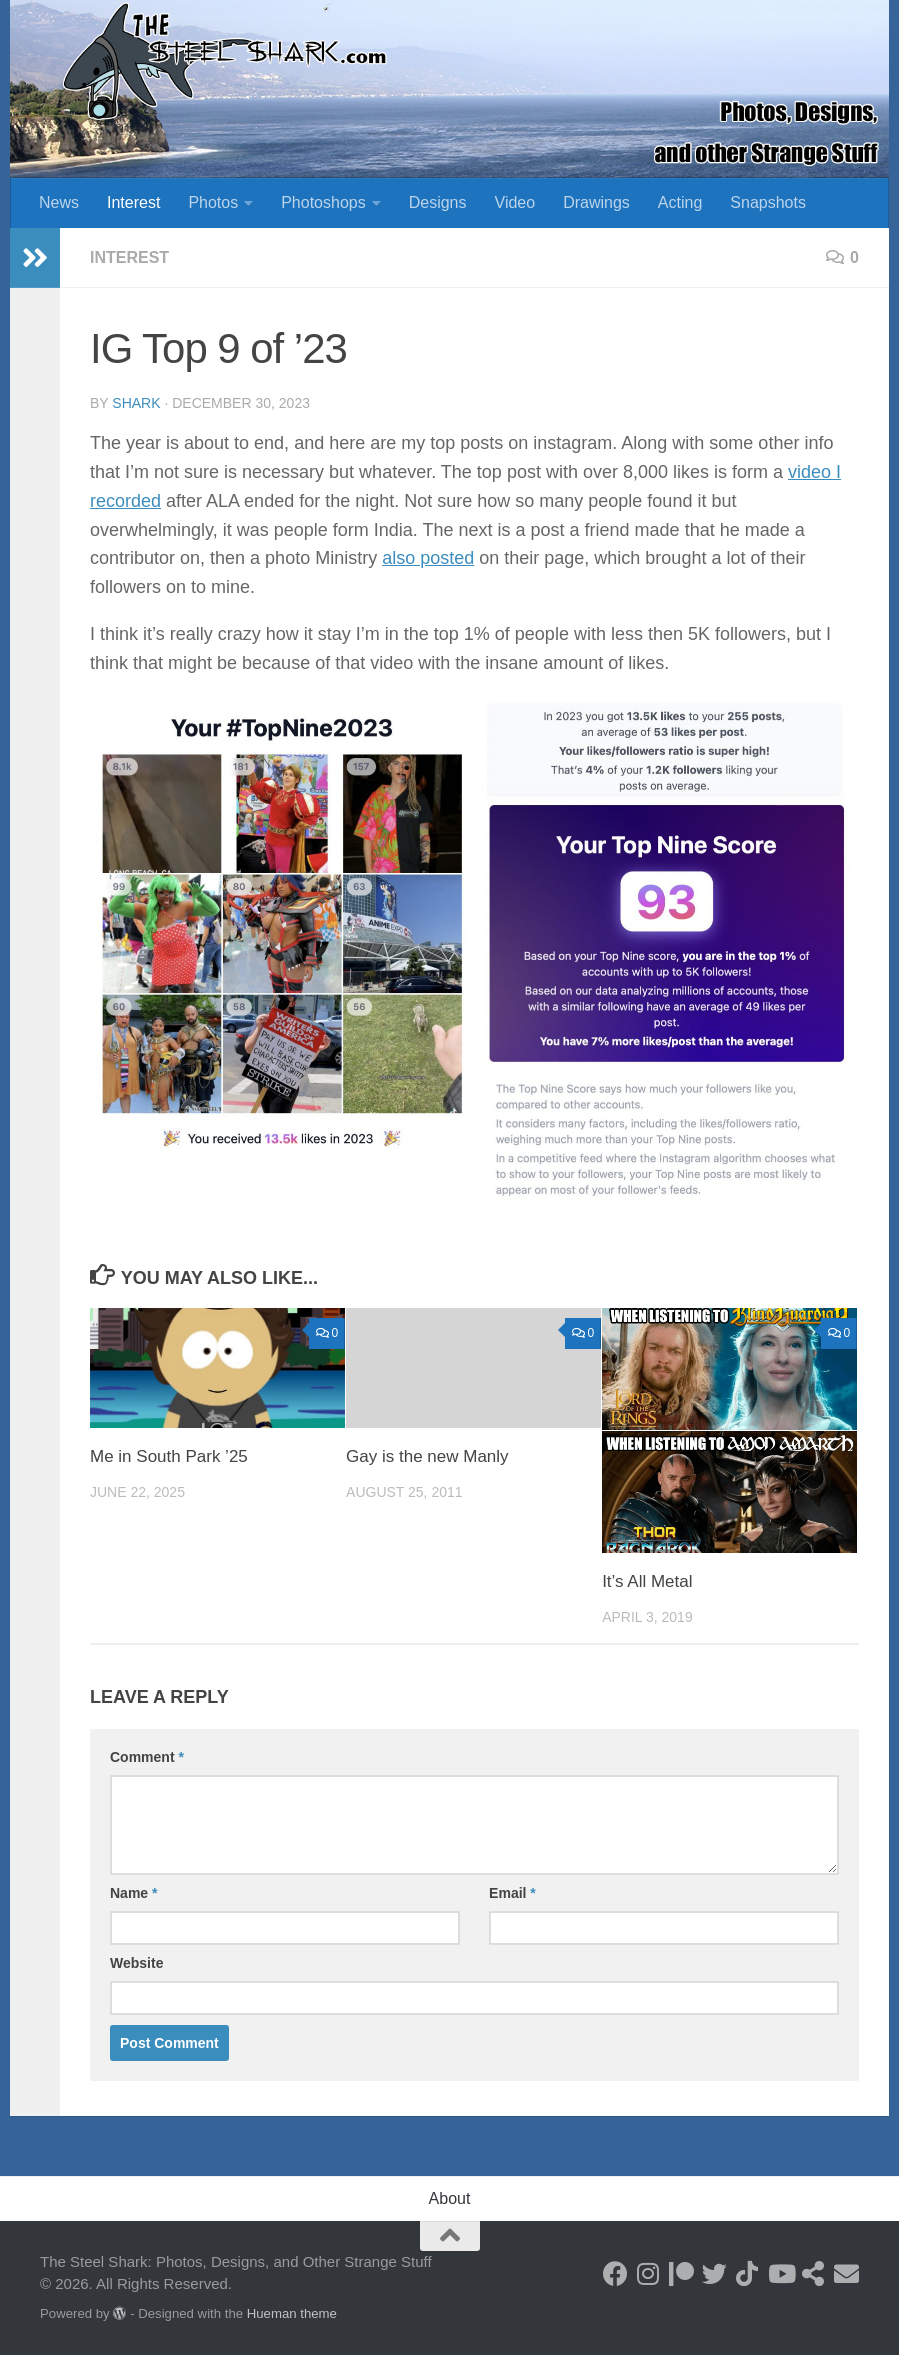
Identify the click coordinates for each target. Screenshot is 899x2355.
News (59, 202)
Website (136, 1963)
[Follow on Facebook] (615, 2273)
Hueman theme (292, 2313)
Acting (680, 202)
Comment (147, 1757)
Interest (133, 202)
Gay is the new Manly (427, 1456)
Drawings (596, 202)
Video (515, 202)
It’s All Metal (647, 1581)
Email (512, 1893)
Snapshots (768, 202)
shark (136, 403)
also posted (428, 558)
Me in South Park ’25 (169, 1456)
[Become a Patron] (681, 2273)
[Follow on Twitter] (714, 2273)
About (450, 2198)
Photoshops (323, 202)
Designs (438, 202)
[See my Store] (813, 2273)
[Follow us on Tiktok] (747, 2273)
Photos (213, 202)
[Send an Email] (846, 2273)
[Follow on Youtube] (780, 2273)
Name (133, 1893)
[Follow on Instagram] (648, 2273)
